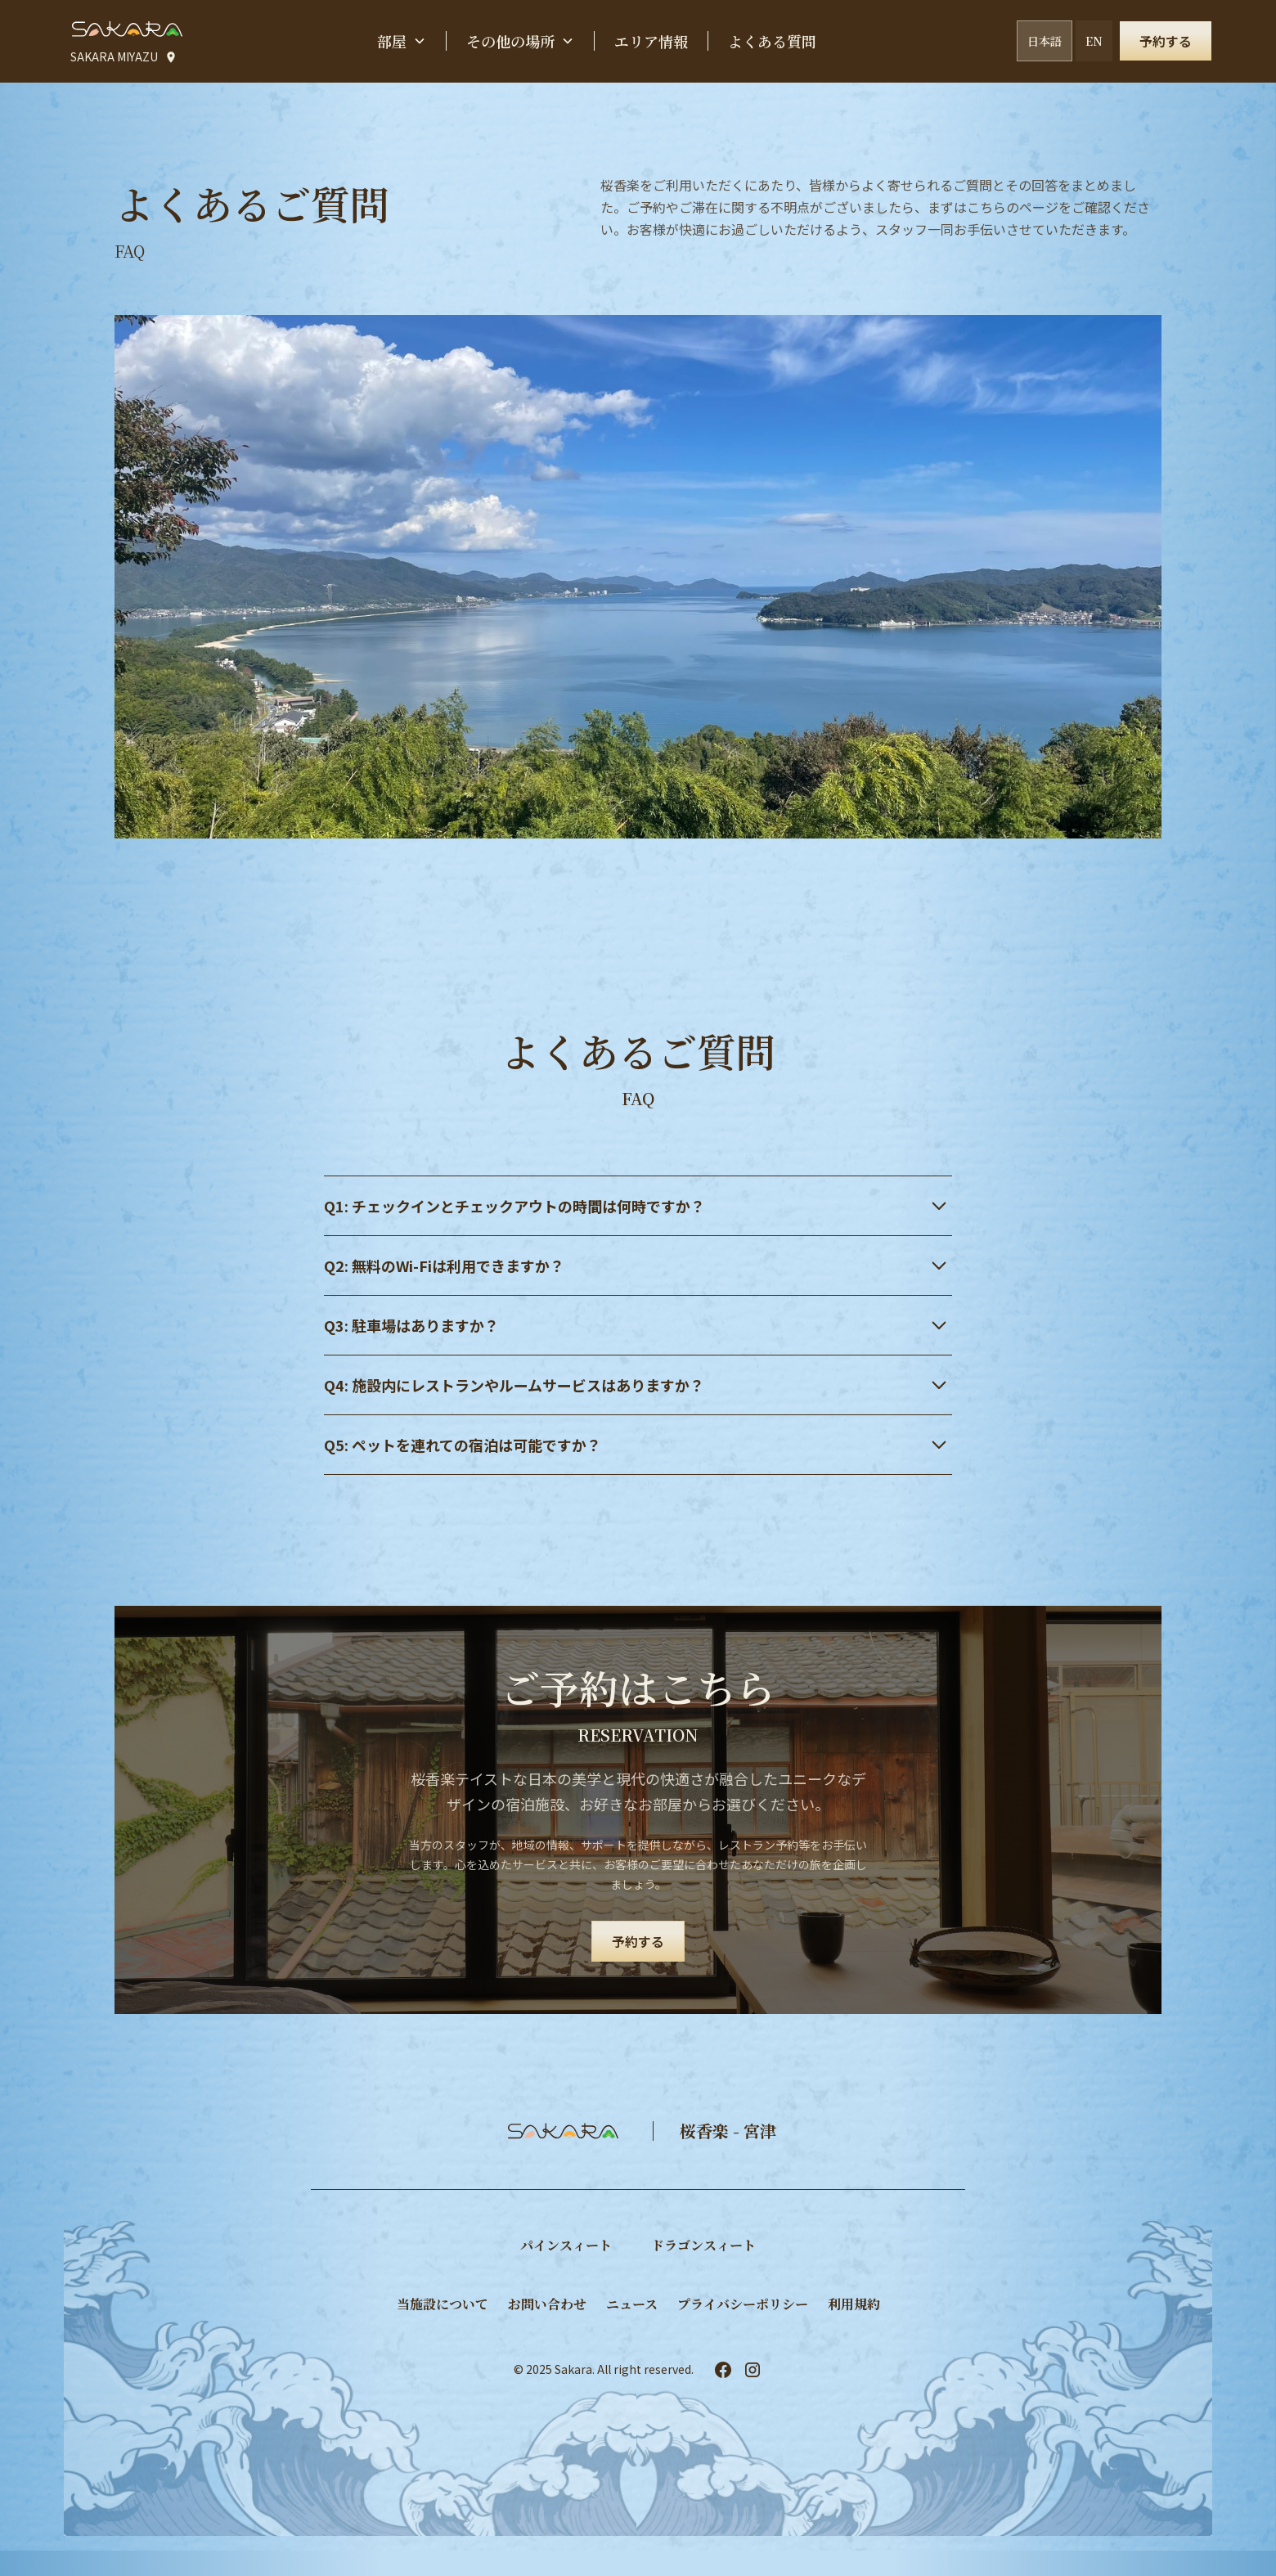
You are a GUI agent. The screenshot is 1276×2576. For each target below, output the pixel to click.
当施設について (442, 2304)
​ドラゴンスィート (703, 2245)
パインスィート (566, 2245)
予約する (1165, 41)
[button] (401, 41)
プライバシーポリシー (742, 2304)
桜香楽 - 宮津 (728, 2130)
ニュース (632, 2304)
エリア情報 (651, 41)
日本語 (1044, 41)
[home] (126, 29)
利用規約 (854, 2304)
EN (1094, 41)
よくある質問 (772, 41)
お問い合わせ (547, 2304)
